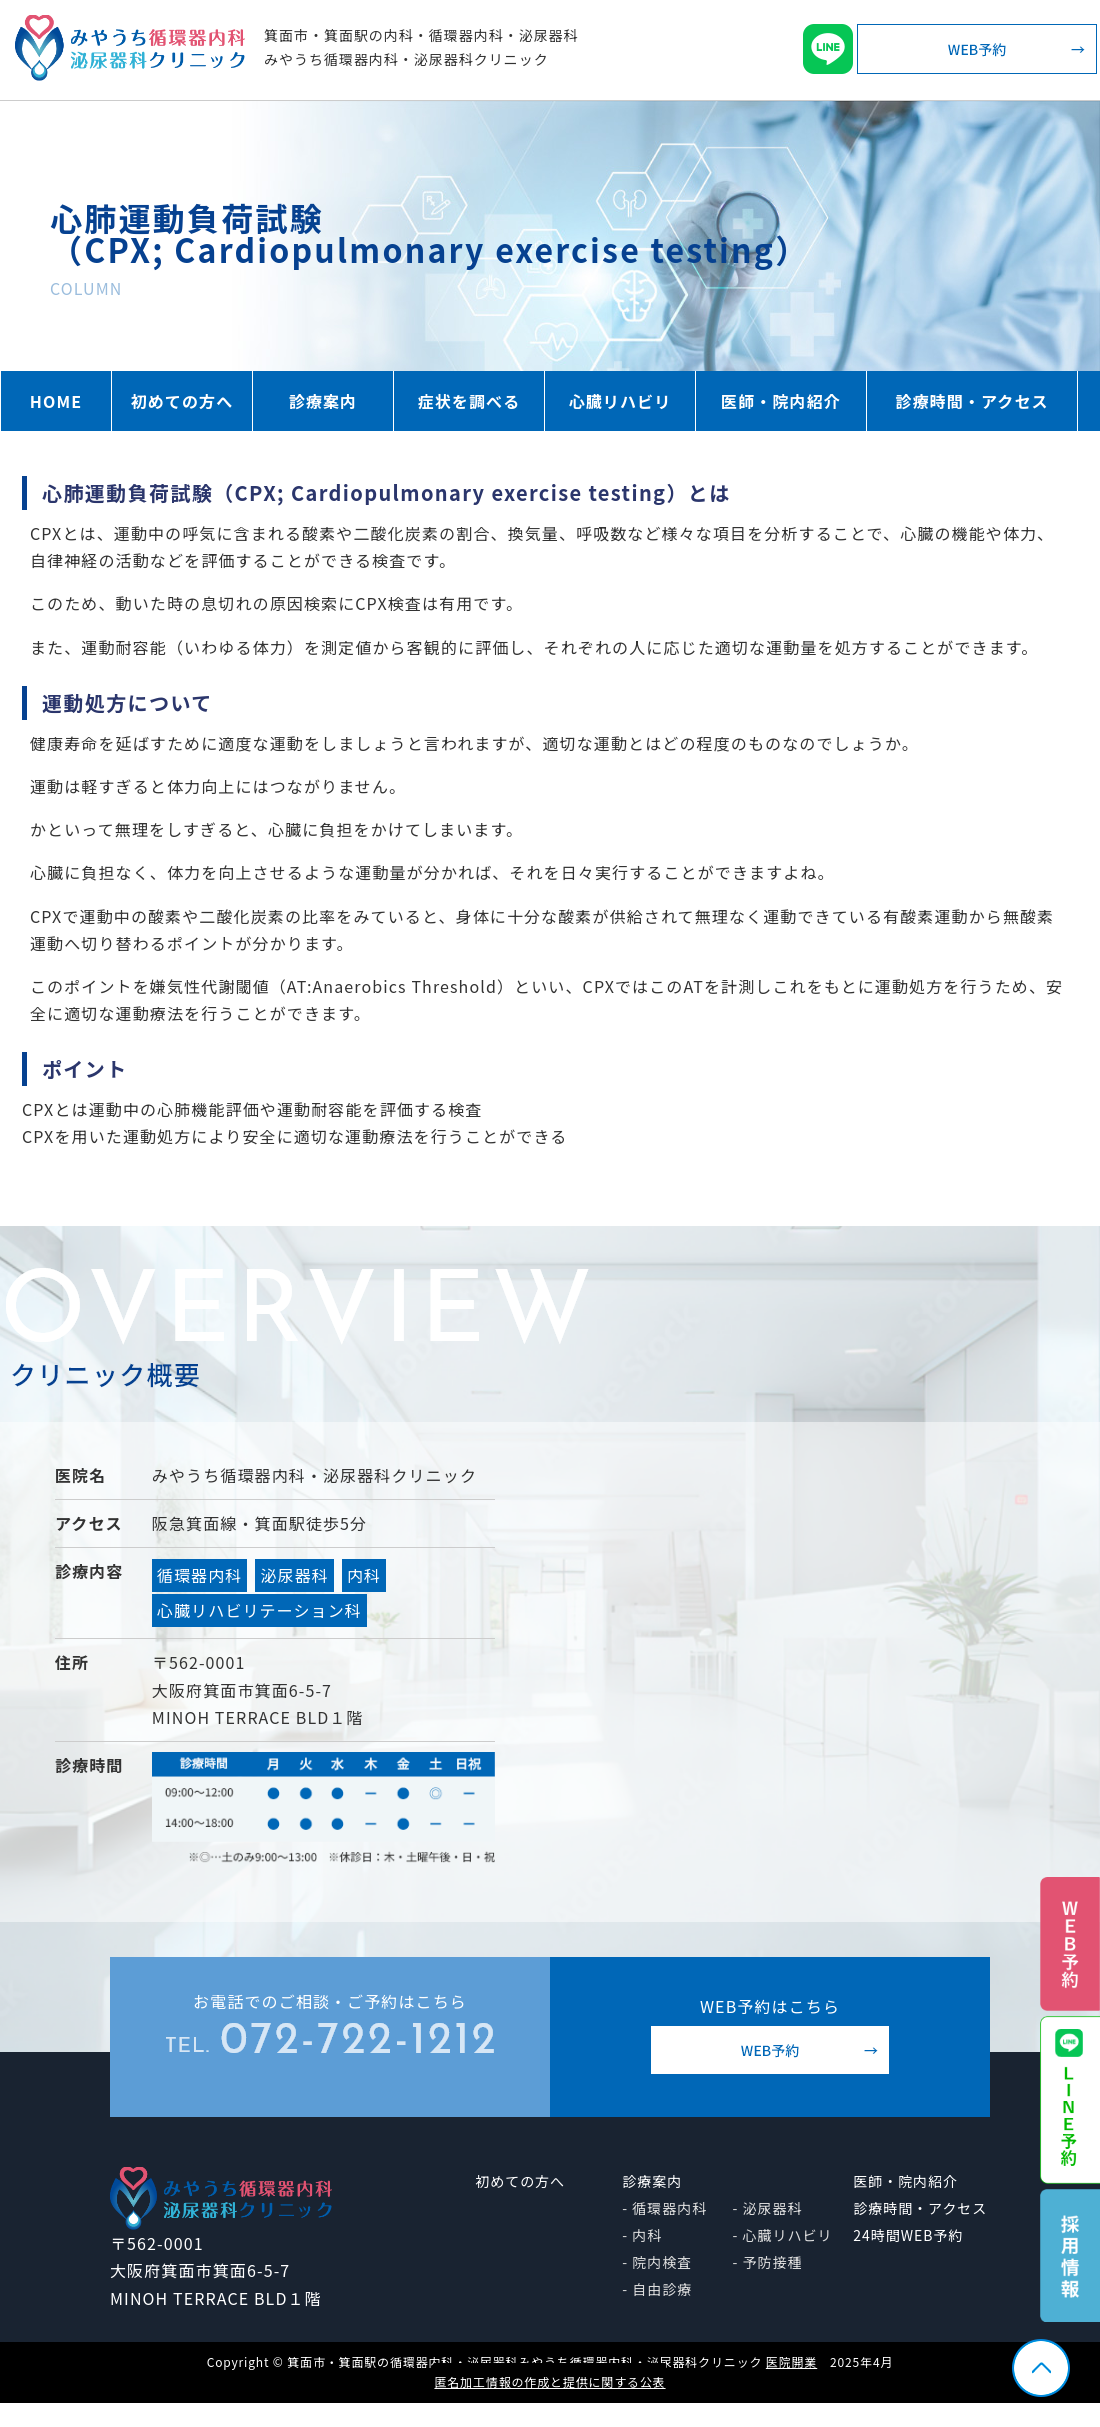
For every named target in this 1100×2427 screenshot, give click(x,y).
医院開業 (791, 2361)
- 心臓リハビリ (783, 2235)
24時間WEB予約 (908, 2235)
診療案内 (323, 401)
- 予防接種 (768, 2262)
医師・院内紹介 (781, 401)
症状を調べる (469, 401)
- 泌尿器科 (768, 2208)
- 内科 (642, 2235)
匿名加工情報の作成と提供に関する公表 (549, 2381)
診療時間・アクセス (971, 401)
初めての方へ (182, 401)
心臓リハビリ (620, 401)
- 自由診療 (657, 2289)
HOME (56, 401)
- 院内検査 (657, 2262)
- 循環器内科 (664, 2208)
